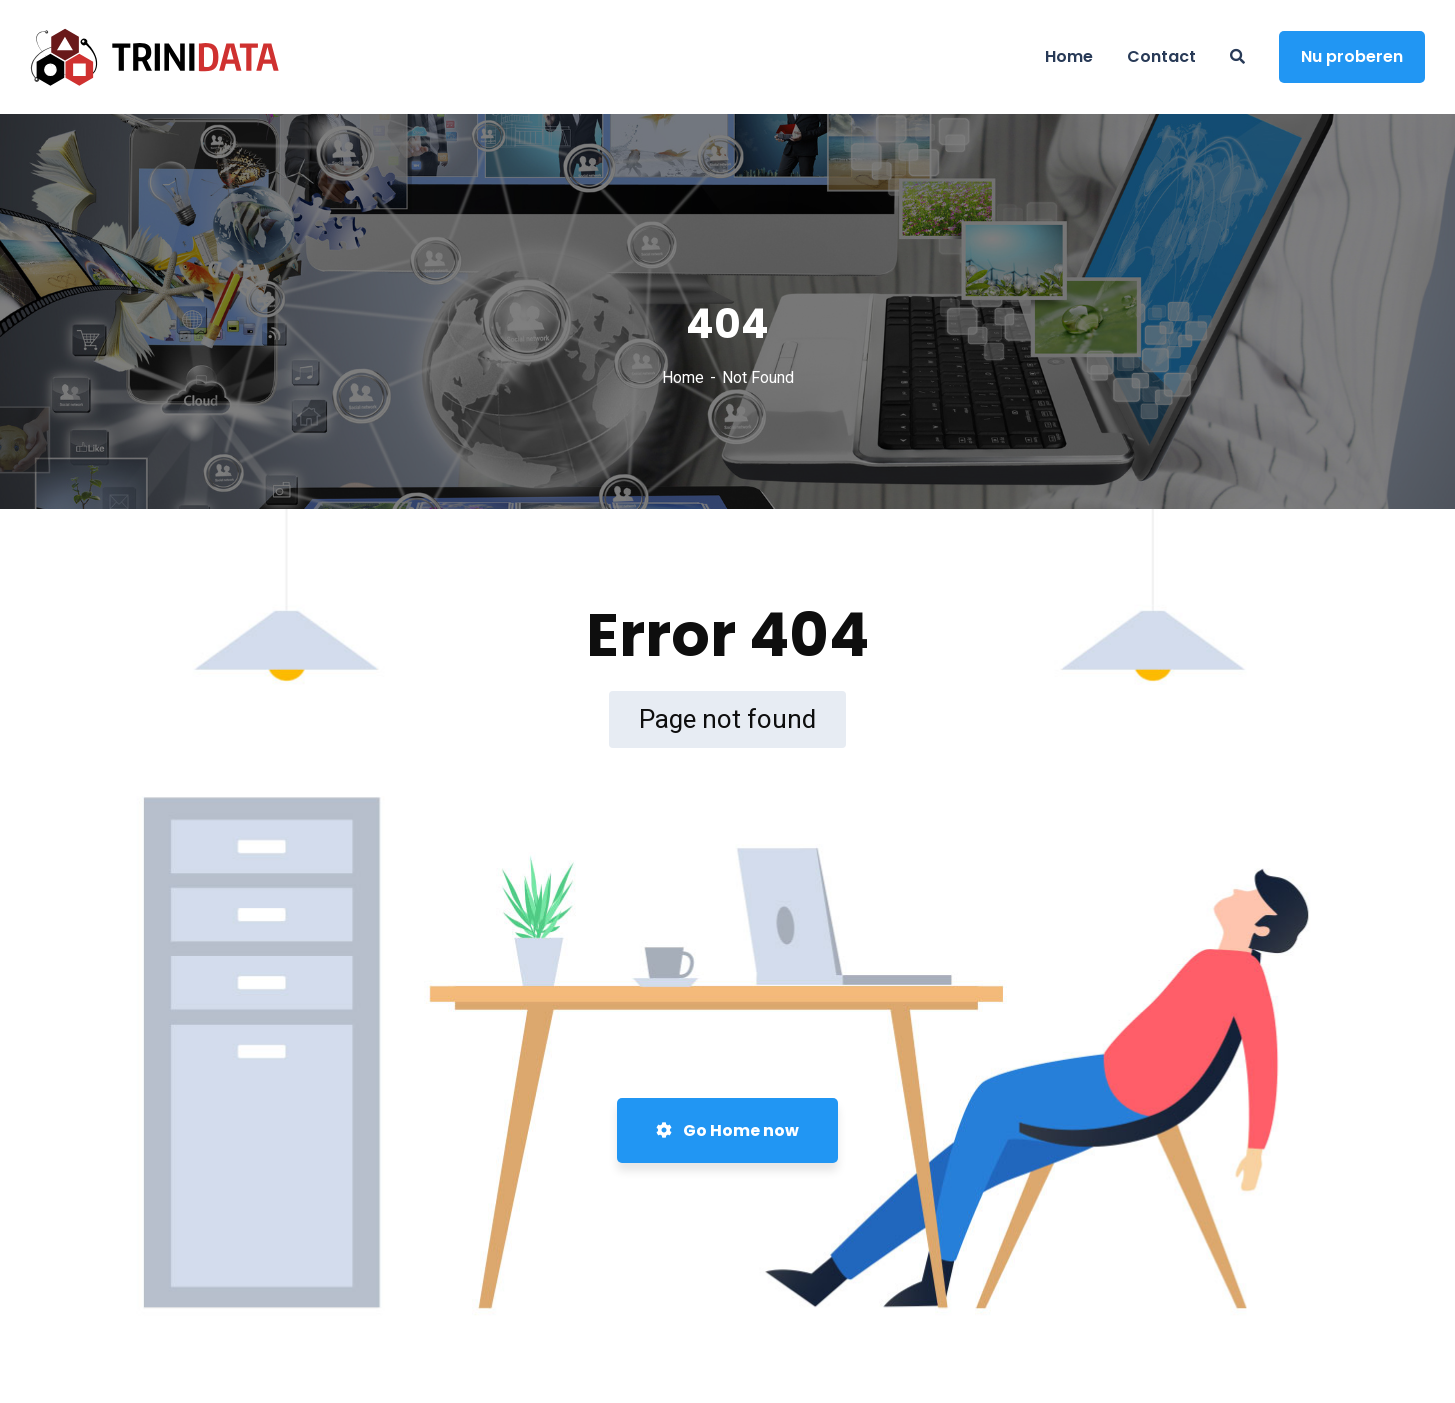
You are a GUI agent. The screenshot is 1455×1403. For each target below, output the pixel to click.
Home (683, 377)
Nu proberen (1352, 56)
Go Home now (727, 1130)
